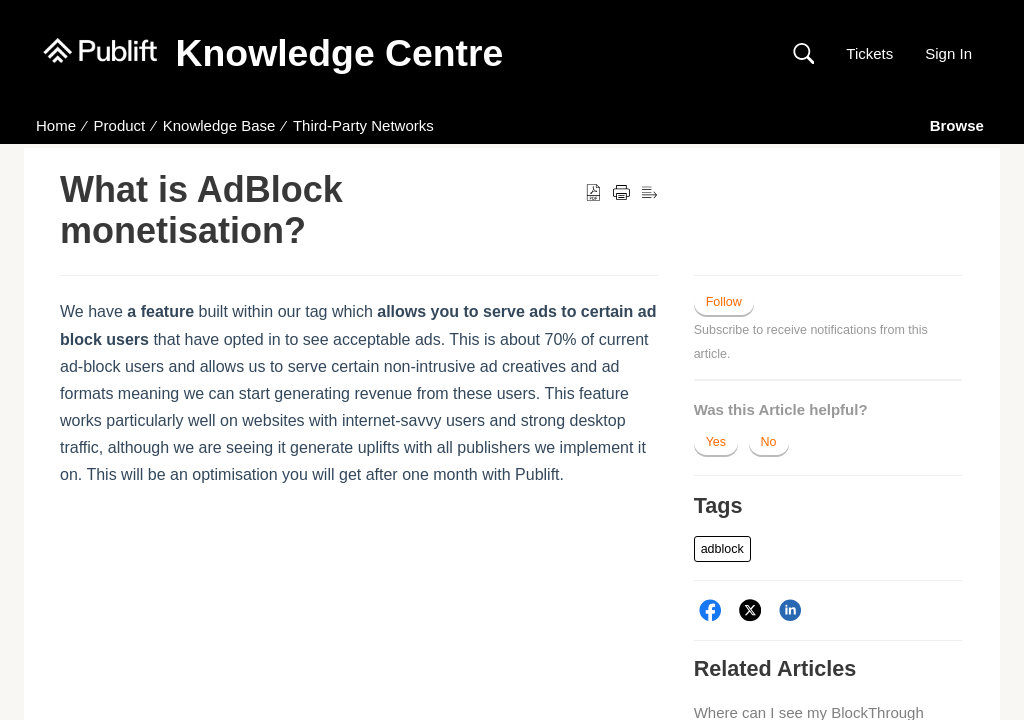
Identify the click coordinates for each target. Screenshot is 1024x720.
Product (120, 125)
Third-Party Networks (363, 125)
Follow (724, 302)
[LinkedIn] (790, 610)
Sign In (948, 53)
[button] (803, 54)
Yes (716, 442)
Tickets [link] (869, 53)
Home (56, 125)
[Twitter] (750, 610)
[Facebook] (710, 610)
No (769, 442)
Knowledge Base (219, 125)
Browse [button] (959, 125)
